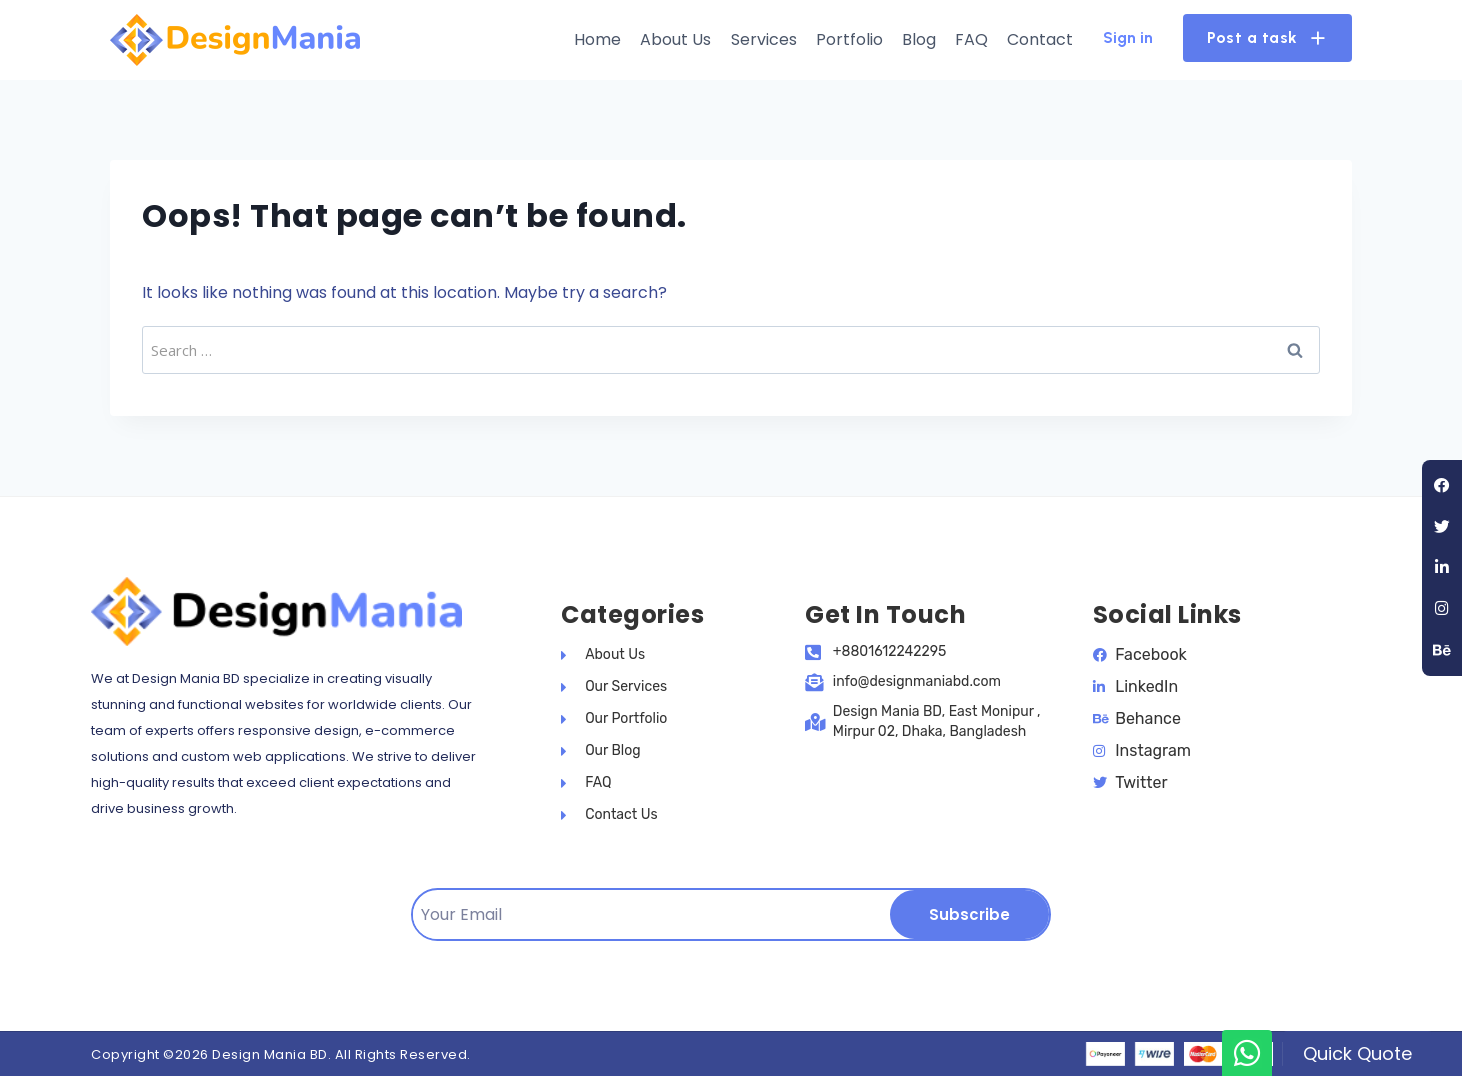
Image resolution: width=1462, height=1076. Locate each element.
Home (597, 39)
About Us (675, 39)
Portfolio (849, 39)
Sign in (1128, 37)
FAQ (971, 39)
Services (764, 39)
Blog (919, 39)
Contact (1040, 39)
